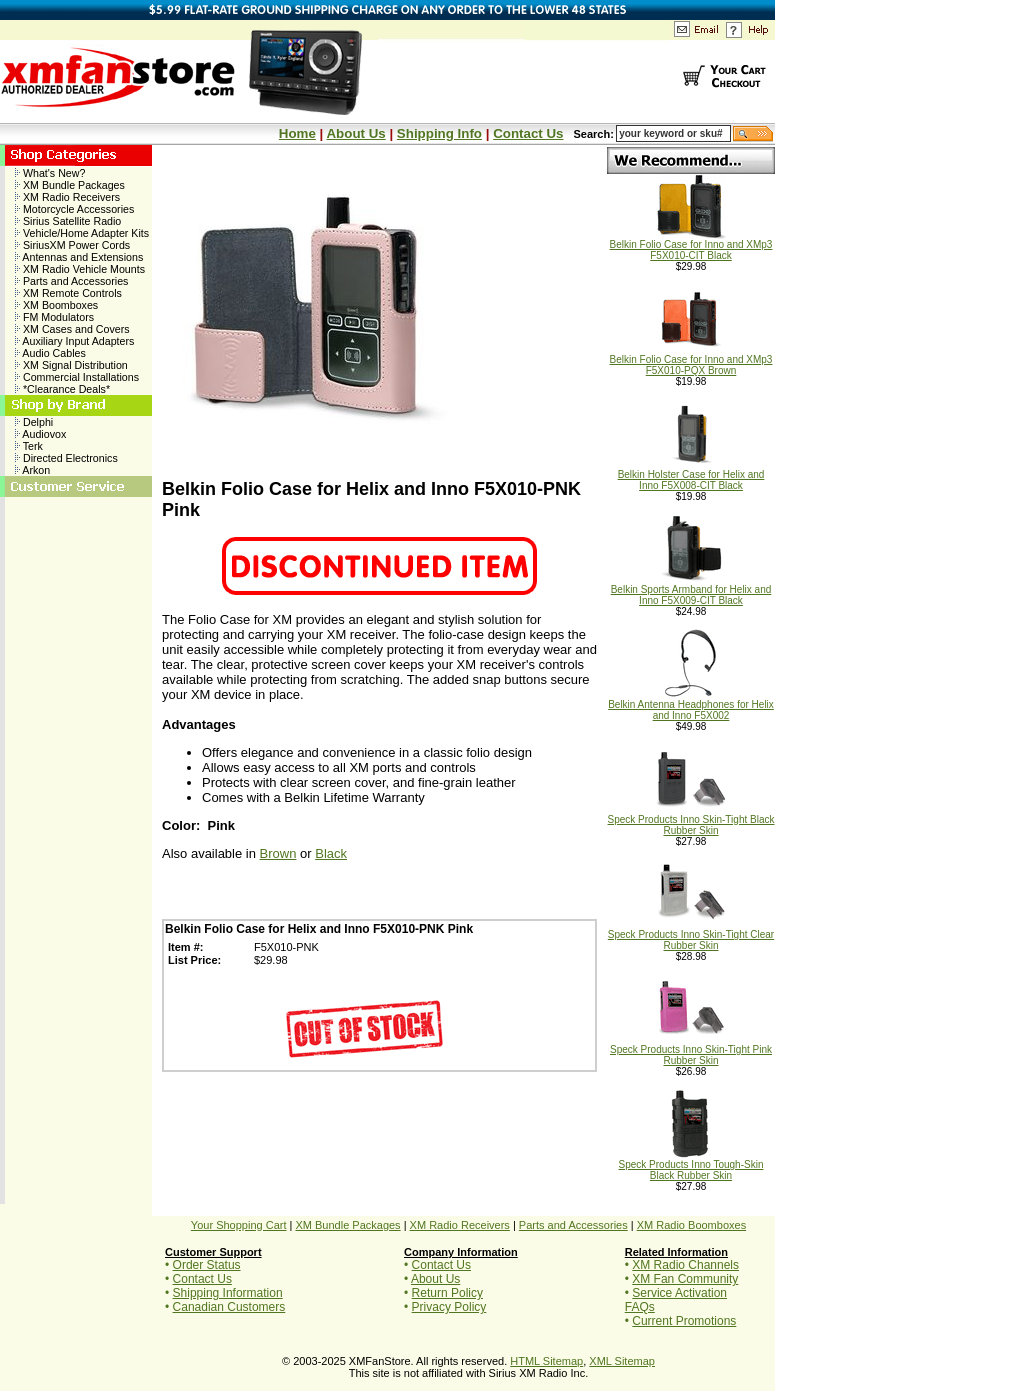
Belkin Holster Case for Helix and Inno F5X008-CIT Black (691, 475)
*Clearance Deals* (62, 389)
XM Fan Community (685, 1279)
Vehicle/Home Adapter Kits (82, 233)
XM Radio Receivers (67, 197)
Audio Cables (50, 353)
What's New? (50, 173)
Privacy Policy (449, 1307)
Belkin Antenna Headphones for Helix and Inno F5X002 (691, 705)
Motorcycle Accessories (74, 209)
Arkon (32, 470)
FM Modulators (54, 317)
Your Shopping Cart (239, 1225)
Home (297, 133)
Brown (278, 853)
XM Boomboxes (56, 305)
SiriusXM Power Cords (72, 245)
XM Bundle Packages (70, 185)
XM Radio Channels (685, 1265)
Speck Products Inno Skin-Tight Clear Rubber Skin (691, 935)
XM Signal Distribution (71, 365)
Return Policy (447, 1293)
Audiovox (40, 434)
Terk (29, 446)
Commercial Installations (77, 377)
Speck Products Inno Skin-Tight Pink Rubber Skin (691, 1050)
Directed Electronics (66, 458)
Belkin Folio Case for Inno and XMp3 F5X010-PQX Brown (691, 360)
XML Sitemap (622, 1361)
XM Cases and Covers (72, 329)
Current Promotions (684, 1321)
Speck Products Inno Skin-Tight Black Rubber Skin (691, 820)
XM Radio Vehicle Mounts (80, 269)
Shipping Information (228, 1293)
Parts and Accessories (71, 281)
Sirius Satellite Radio (68, 221)
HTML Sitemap (546, 1361)
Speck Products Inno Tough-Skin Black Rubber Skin (691, 1165)
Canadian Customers (229, 1307)
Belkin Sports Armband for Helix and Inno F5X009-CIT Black (691, 590)
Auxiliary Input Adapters (74, 341)
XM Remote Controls (68, 293)
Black (331, 853)
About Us (355, 133)
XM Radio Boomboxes (691, 1225)
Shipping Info (439, 133)
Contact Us (528, 133)
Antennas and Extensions (79, 257)
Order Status (207, 1265)
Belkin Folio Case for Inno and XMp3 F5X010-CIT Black (691, 245)
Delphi (34, 422)
